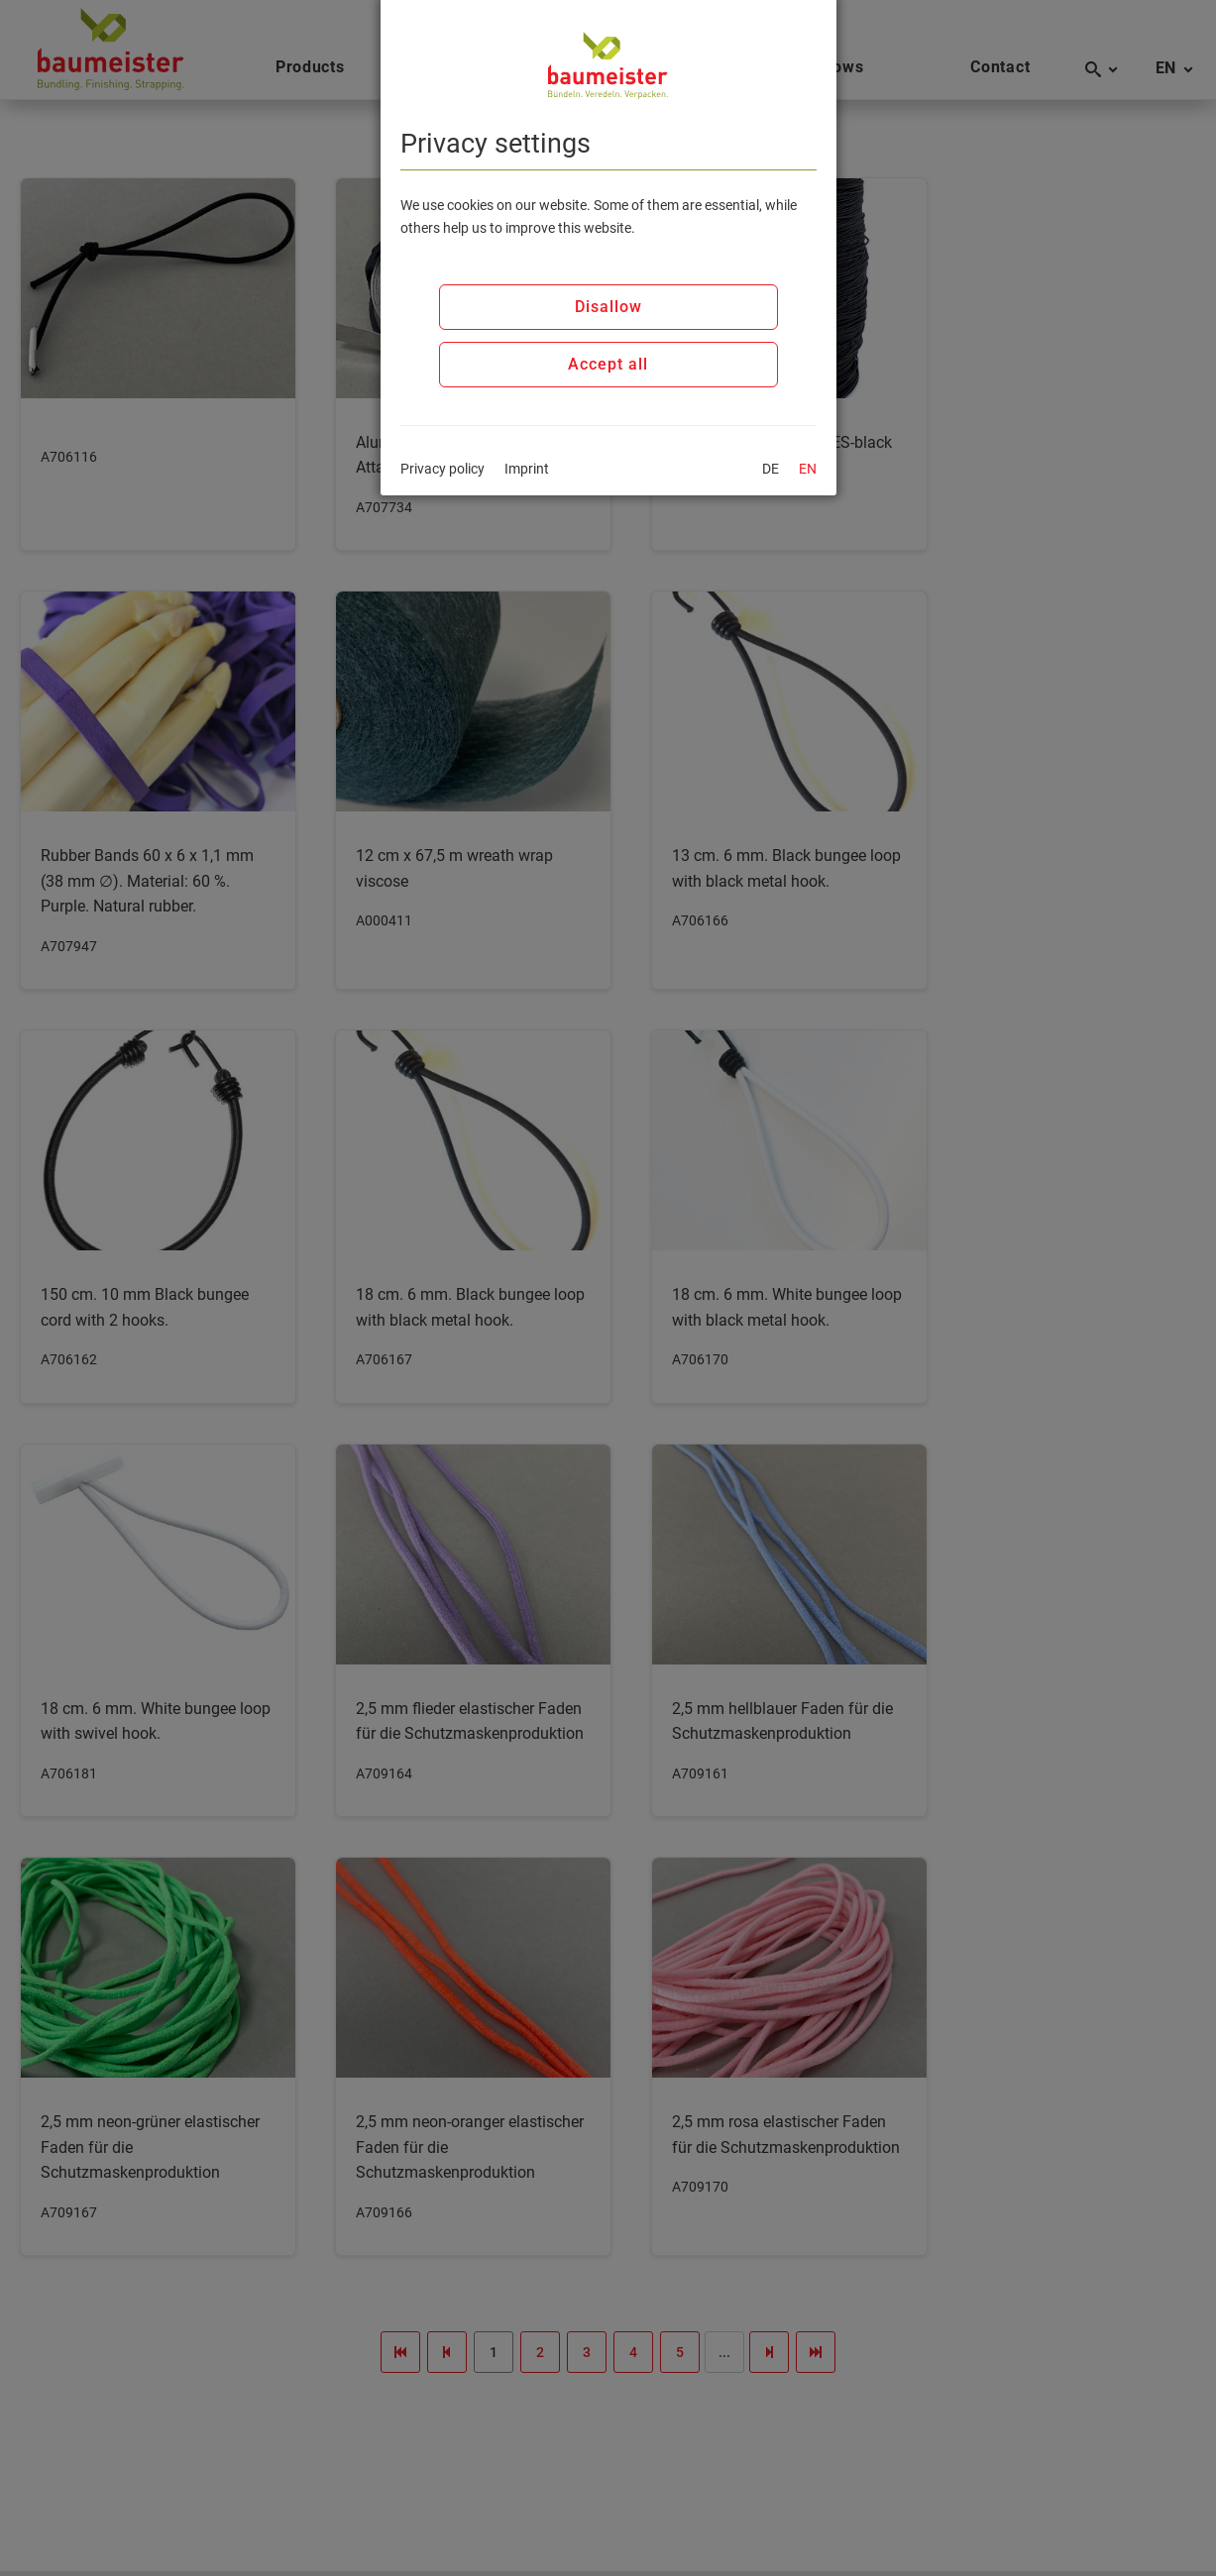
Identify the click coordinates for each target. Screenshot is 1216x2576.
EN (808, 469)
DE (770, 469)
